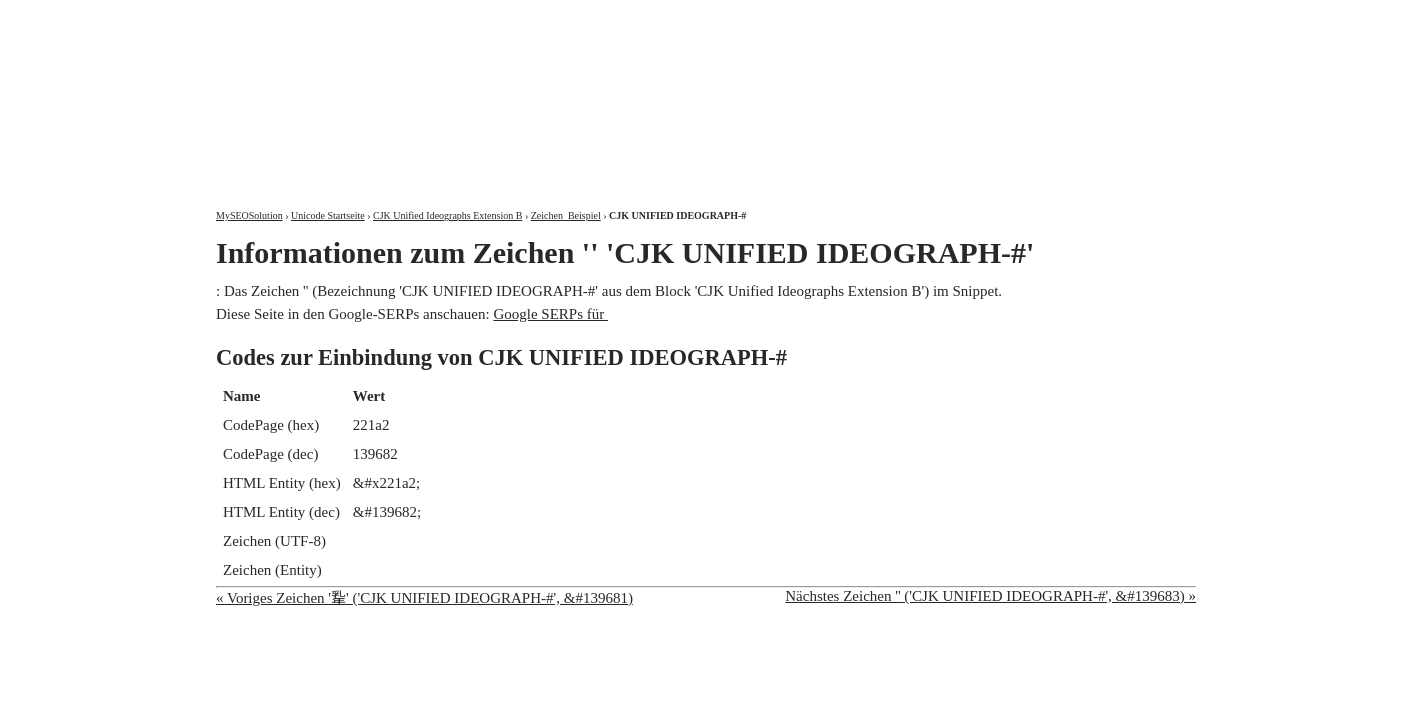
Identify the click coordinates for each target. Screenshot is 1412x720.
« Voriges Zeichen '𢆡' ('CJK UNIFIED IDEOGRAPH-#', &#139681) (424, 598)
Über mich (940, 17)
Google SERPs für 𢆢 (550, 314)
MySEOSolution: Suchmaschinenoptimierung (451, 90)
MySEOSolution (249, 215)
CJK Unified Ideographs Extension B (447, 215)
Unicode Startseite (328, 215)
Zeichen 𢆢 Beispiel (566, 215)
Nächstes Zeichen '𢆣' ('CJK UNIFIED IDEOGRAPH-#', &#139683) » (990, 596)
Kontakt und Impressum (1093, 17)
